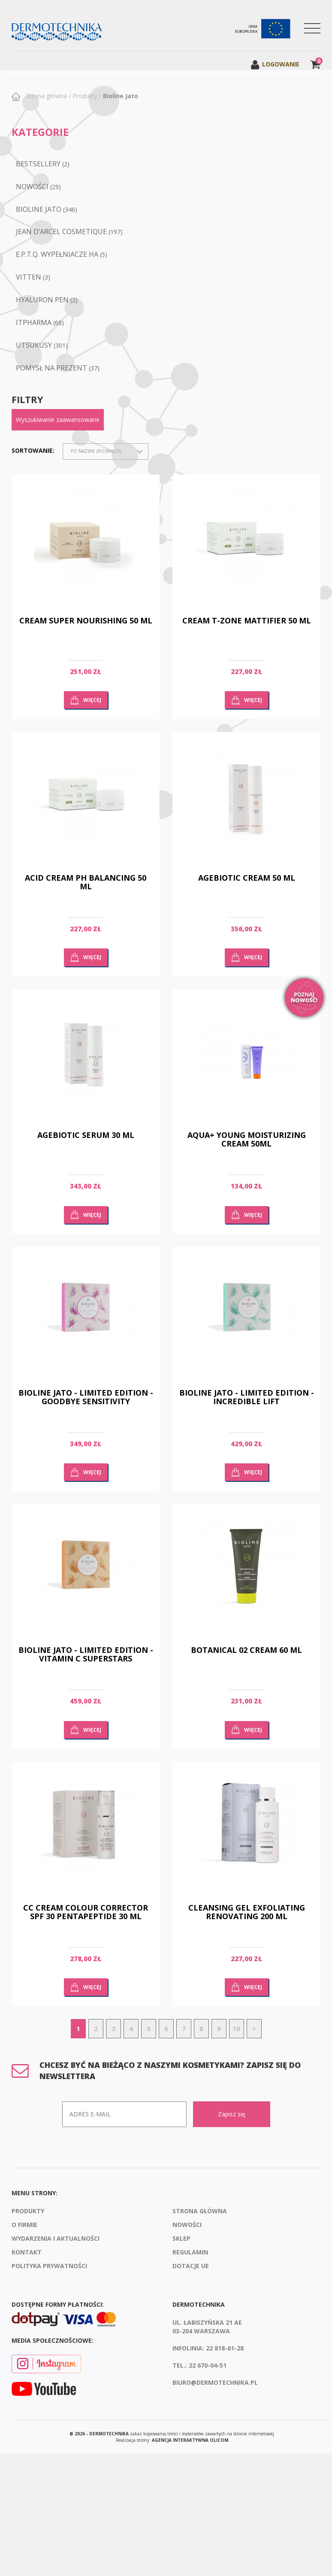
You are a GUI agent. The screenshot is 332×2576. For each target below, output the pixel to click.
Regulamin (190, 2252)
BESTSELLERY (38, 164)
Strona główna (45, 96)
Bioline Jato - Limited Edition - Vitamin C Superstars (85, 1654)
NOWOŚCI (32, 186)
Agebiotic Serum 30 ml (85, 1135)
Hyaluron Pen (42, 299)
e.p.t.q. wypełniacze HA (57, 254)
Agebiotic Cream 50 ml (246, 878)
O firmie (24, 2225)
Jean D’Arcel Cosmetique (61, 231)
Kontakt (27, 2252)
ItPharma (33, 322)
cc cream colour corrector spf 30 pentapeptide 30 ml (85, 1911)
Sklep (181, 2238)
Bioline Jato (120, 96)
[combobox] (105, 451)
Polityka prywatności (49, 2266)
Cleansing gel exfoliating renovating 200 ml (246, 1911)
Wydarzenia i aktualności (56, 2238)
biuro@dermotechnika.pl (215, 2382)
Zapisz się (231, 2114)
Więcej (92, 700)
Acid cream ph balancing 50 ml (85, 882)
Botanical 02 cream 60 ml (246, 1650)
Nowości (187, 2225)
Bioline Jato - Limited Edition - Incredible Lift (246, 1396)
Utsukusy (34, 345)
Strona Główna (199, 2211)
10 (236, 2028)
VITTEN (28, 277)
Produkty (84, 96)
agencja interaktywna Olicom (190, 2440)
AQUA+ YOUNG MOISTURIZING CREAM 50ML (246, 1139)
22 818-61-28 (225, 2348)
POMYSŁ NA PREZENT (51, 368)
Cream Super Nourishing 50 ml (85, 620)
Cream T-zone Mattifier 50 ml (246, 620)
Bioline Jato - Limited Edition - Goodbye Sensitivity (85, 1396)
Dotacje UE (190, 2266)
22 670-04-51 (207, 2365)
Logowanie (274, 64)
